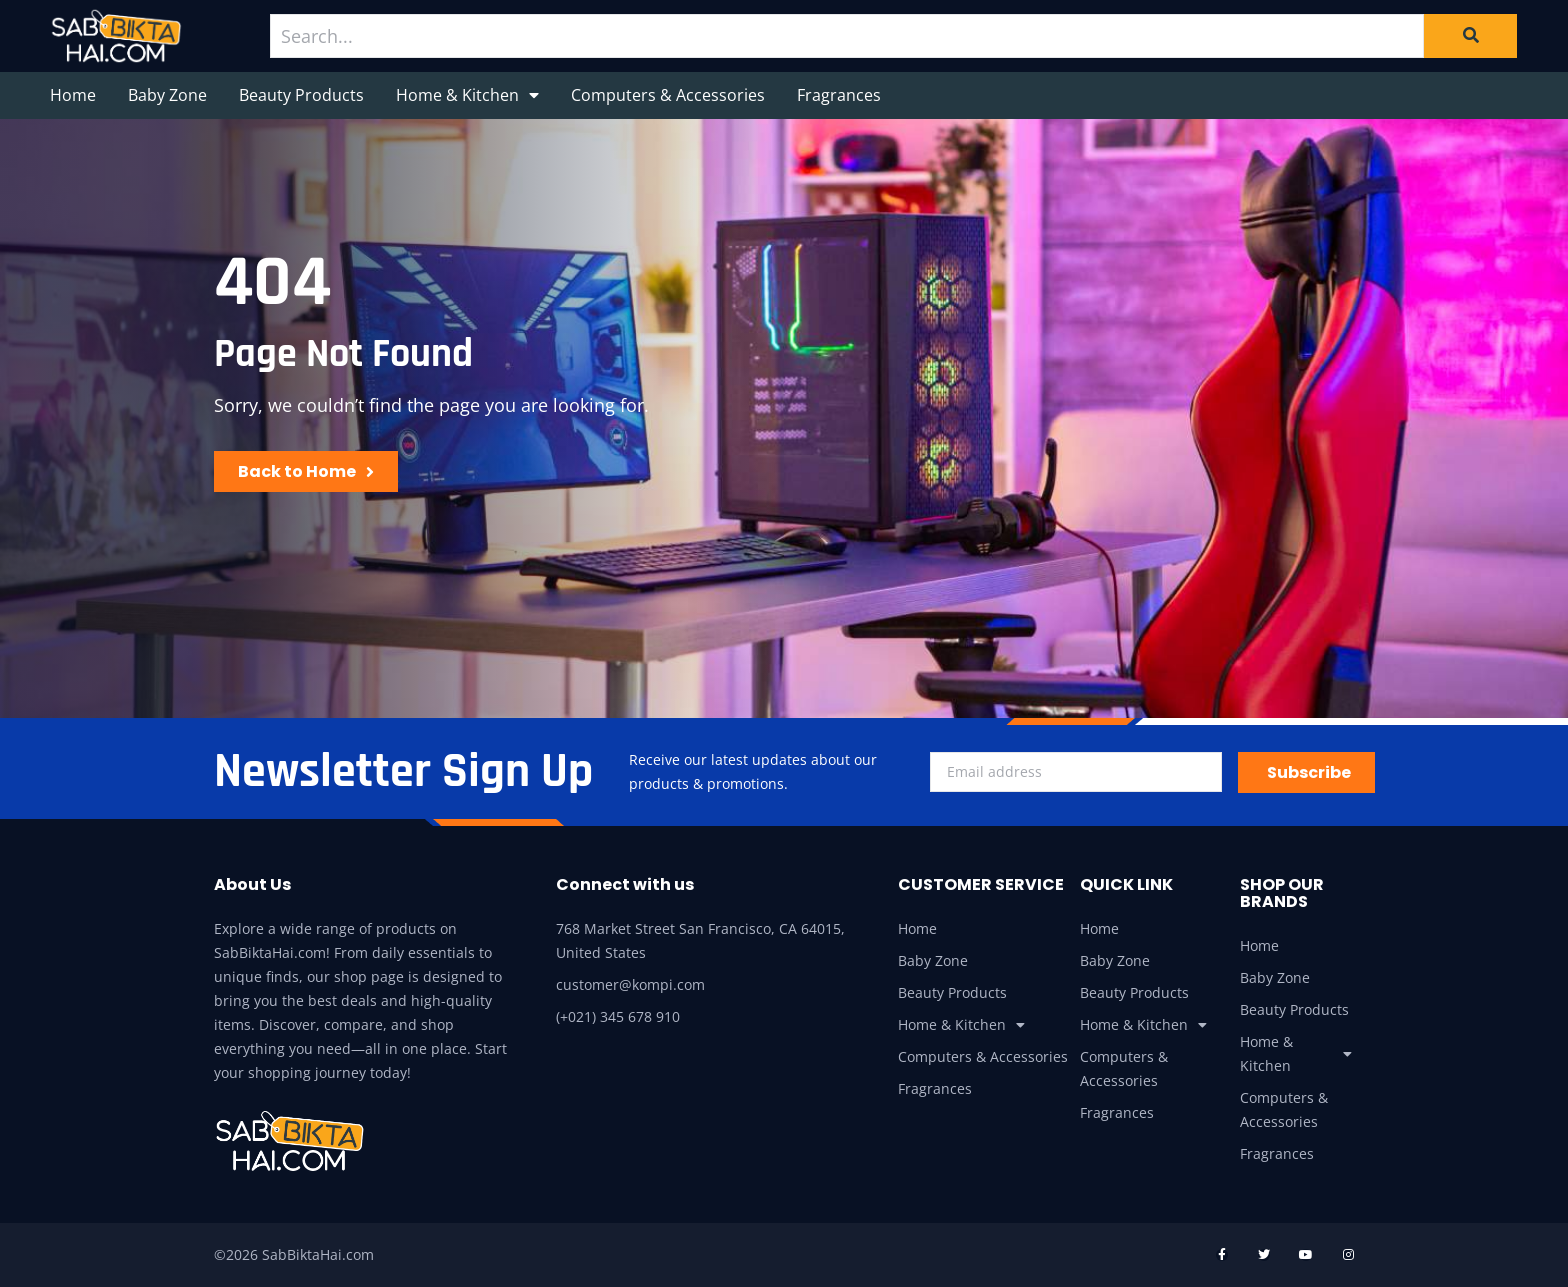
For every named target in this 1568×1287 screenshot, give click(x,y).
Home (73, 95)
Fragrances (839, 95)
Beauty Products (301, 95)
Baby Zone (167, 95)
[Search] (1470, 36)
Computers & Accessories (668, 95)
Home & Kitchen (467, 95)
